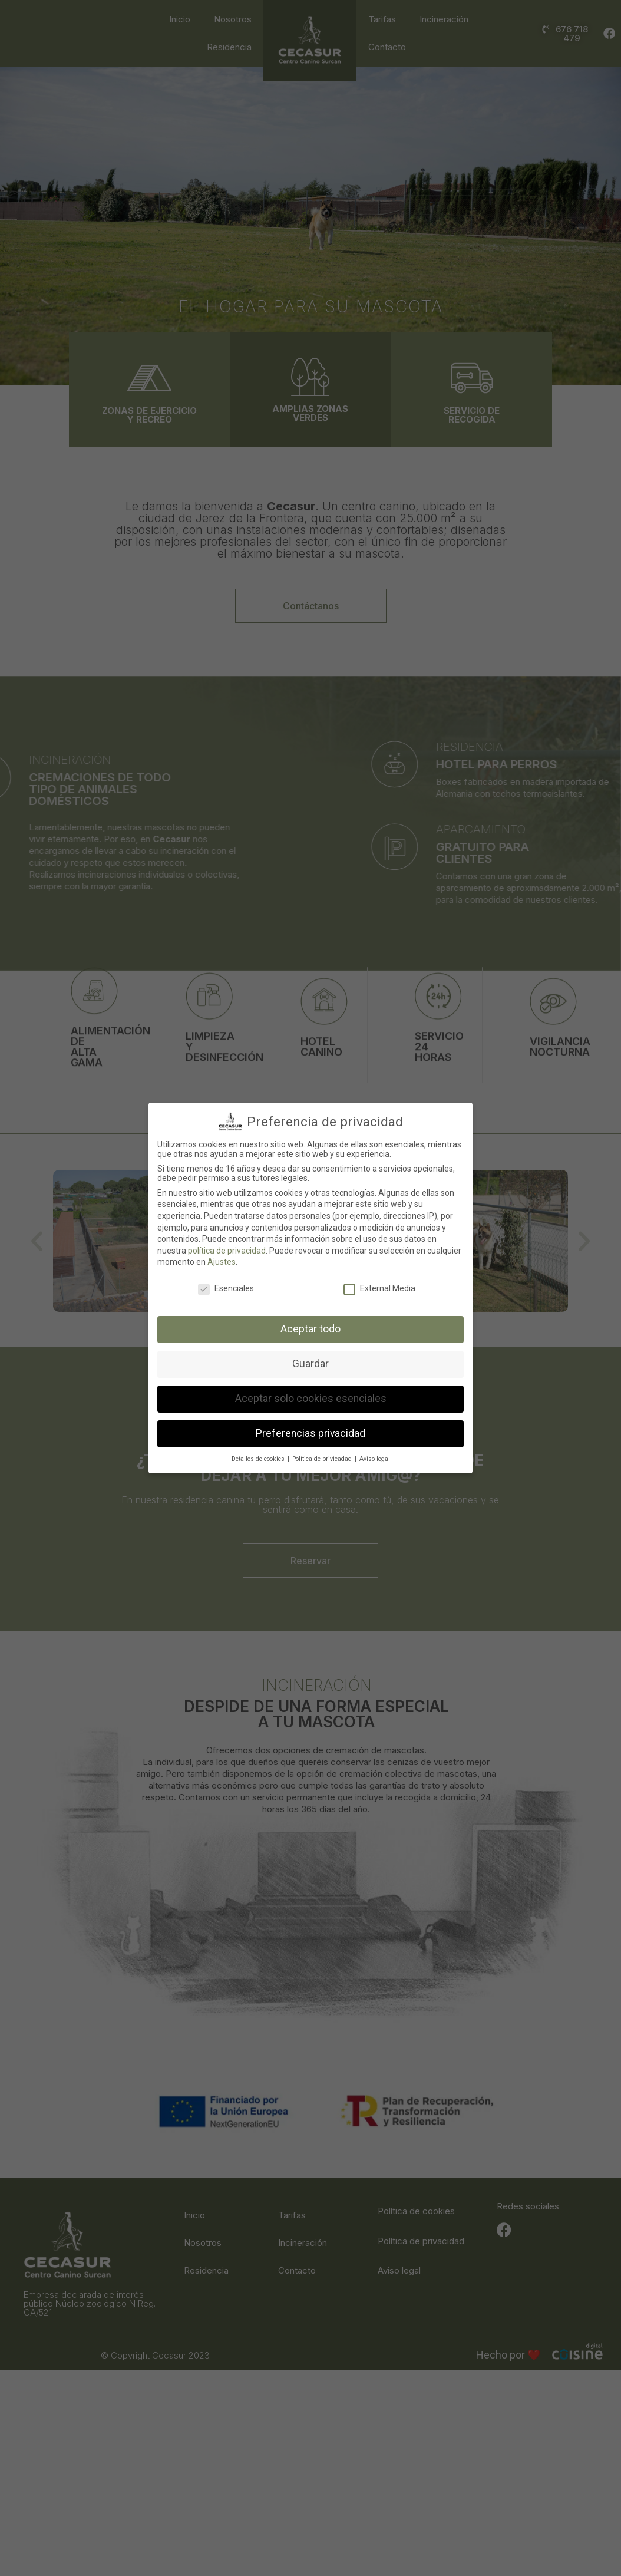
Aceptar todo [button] (310, 1329)
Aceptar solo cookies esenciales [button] (311, 1398)
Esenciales (226, 1288)
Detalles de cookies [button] (259, 1459)
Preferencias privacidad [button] (310, 1433)
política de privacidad (227, 1250)
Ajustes (221, 1261)
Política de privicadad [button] (323, 1459)
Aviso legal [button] (374, 1459)
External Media (379, 1288)
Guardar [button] (310, 1364)
